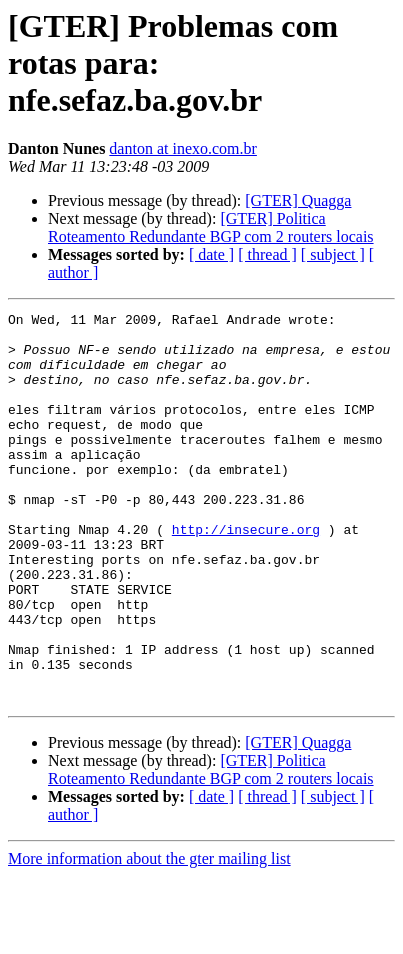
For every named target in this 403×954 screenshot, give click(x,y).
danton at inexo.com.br (183, 148)
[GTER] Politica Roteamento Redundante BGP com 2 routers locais (211, 227)
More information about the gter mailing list (149, 936)
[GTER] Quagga (298, 200)
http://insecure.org (246, 574)
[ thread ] (267, 254)
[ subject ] (333, 254)
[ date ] (211, 254)
